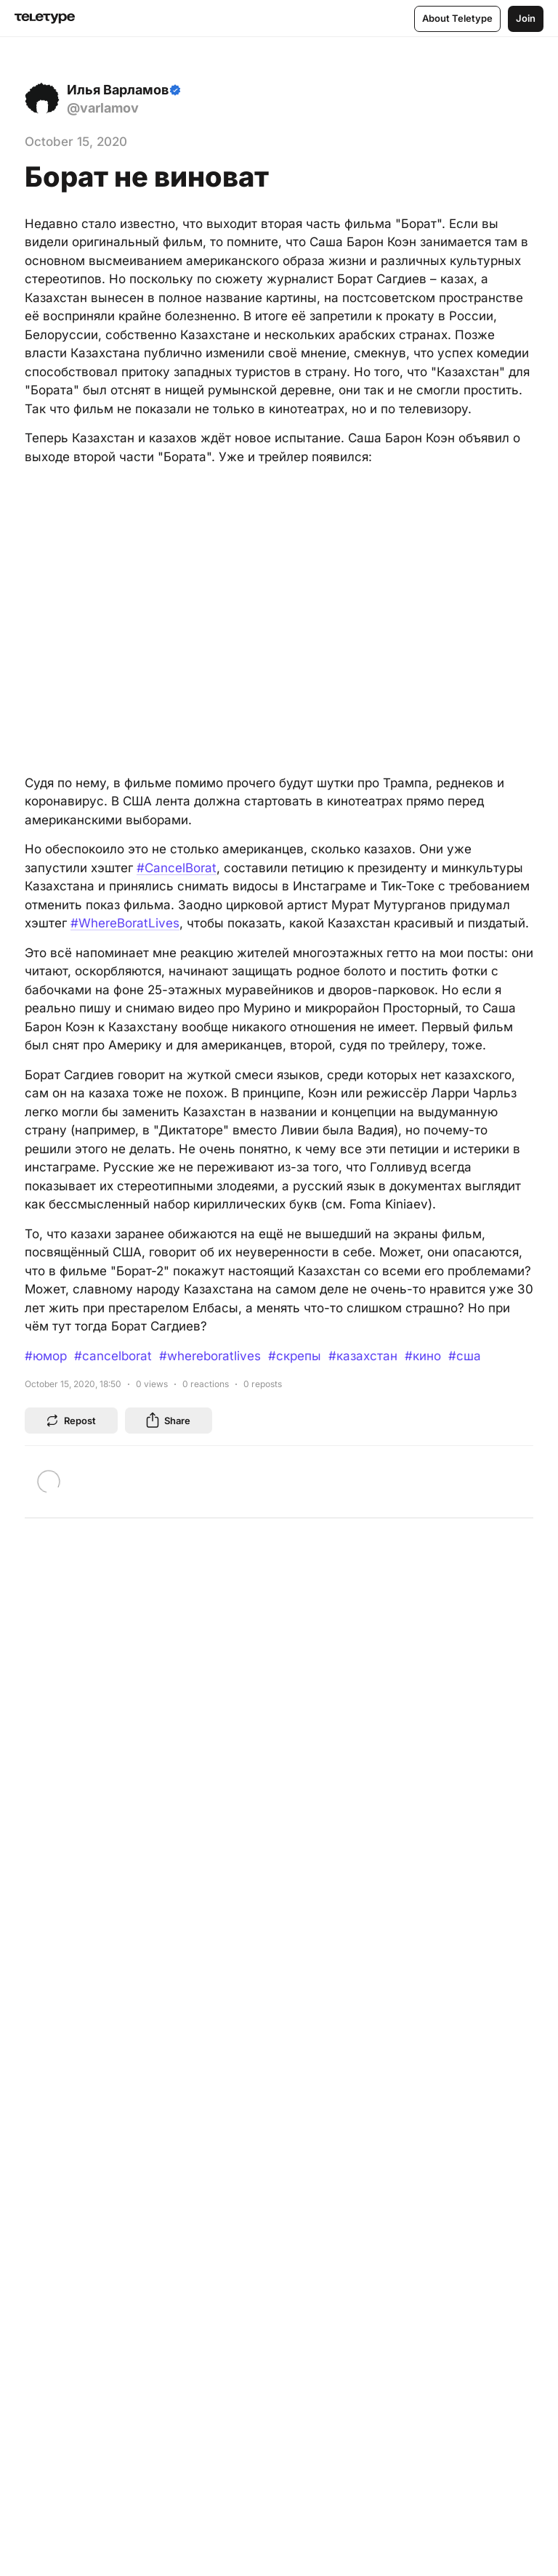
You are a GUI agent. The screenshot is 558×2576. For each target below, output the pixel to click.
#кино (423, 1356)
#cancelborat (113, 1356)
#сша (464, 1356)
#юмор (46, 1356)
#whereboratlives (210, 1356)
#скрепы (294, 1356)
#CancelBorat (177, 868)
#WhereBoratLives (124, 923)
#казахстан (362, 1356)
